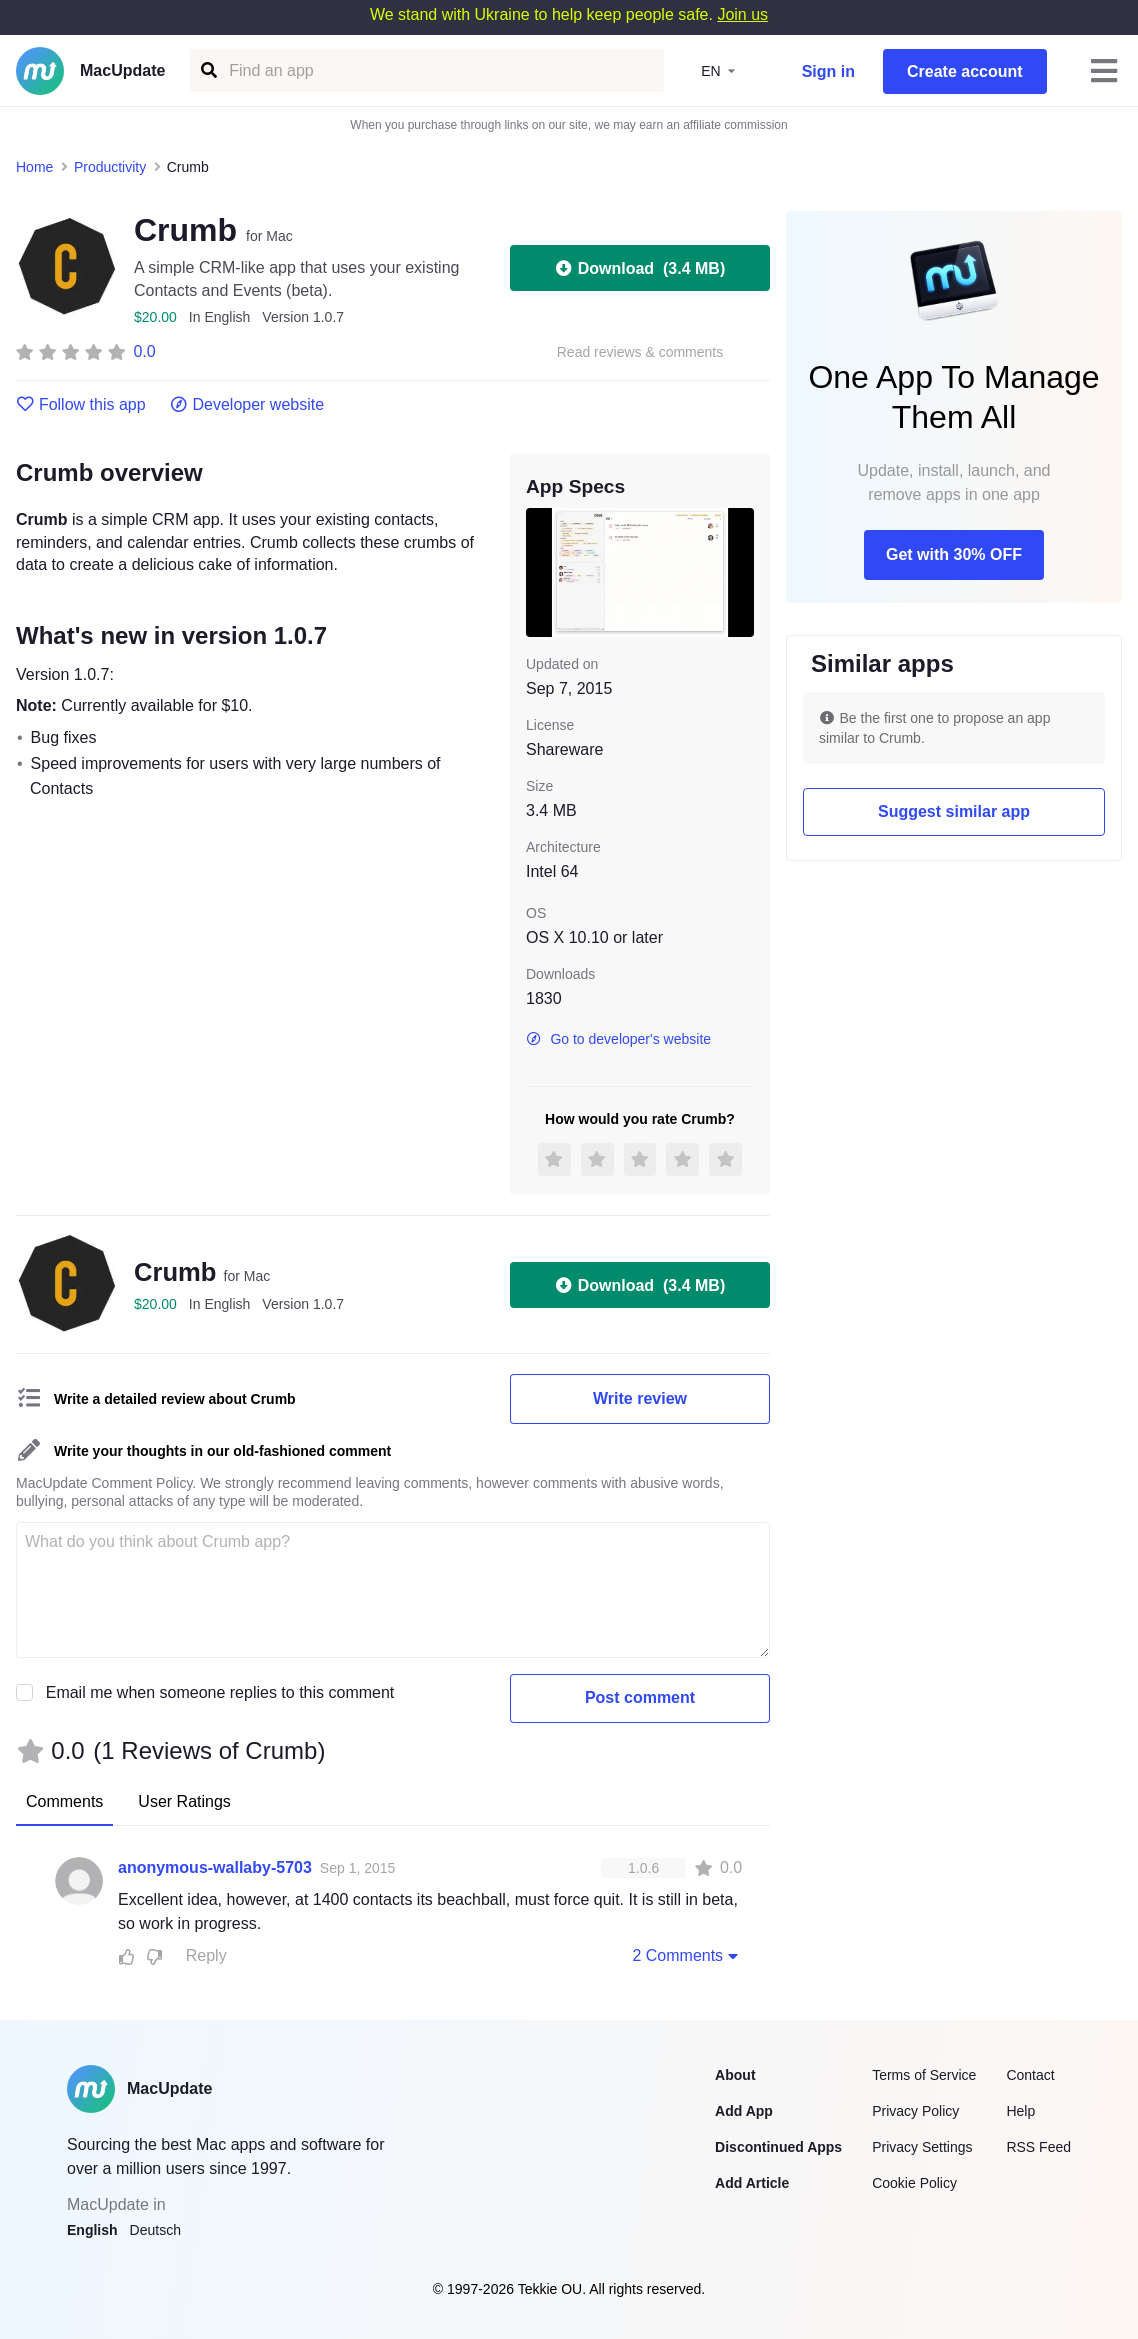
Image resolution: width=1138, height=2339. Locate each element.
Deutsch (155, 2230)
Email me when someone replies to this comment (220, 1692)
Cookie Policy (914, 2183)
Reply (206, 1955)
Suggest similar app (954, 811)
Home (34, 167)
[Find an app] (207, 70)
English (92, 2230)
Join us (742, 14)
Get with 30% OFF (954, 554)
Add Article (752, 2183)
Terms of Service (924, 2075)
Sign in (828, 71)
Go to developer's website (618, 1039)
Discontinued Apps (778, 2147)
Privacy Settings (922, 2147)
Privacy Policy (915, 2111)
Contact (1030, 2075)
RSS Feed (1038, 2147)
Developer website (247, 405)
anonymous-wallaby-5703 (215, 1867)
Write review (640, 1398)
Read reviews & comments (640, 352)
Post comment (640, 1697)
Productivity (110, 167)
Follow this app (81, 405)
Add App (744, 2111)
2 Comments (687, 1955)
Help (1020, 2111)
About (735, 2075)
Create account (965, 71)
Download (640, 268)
